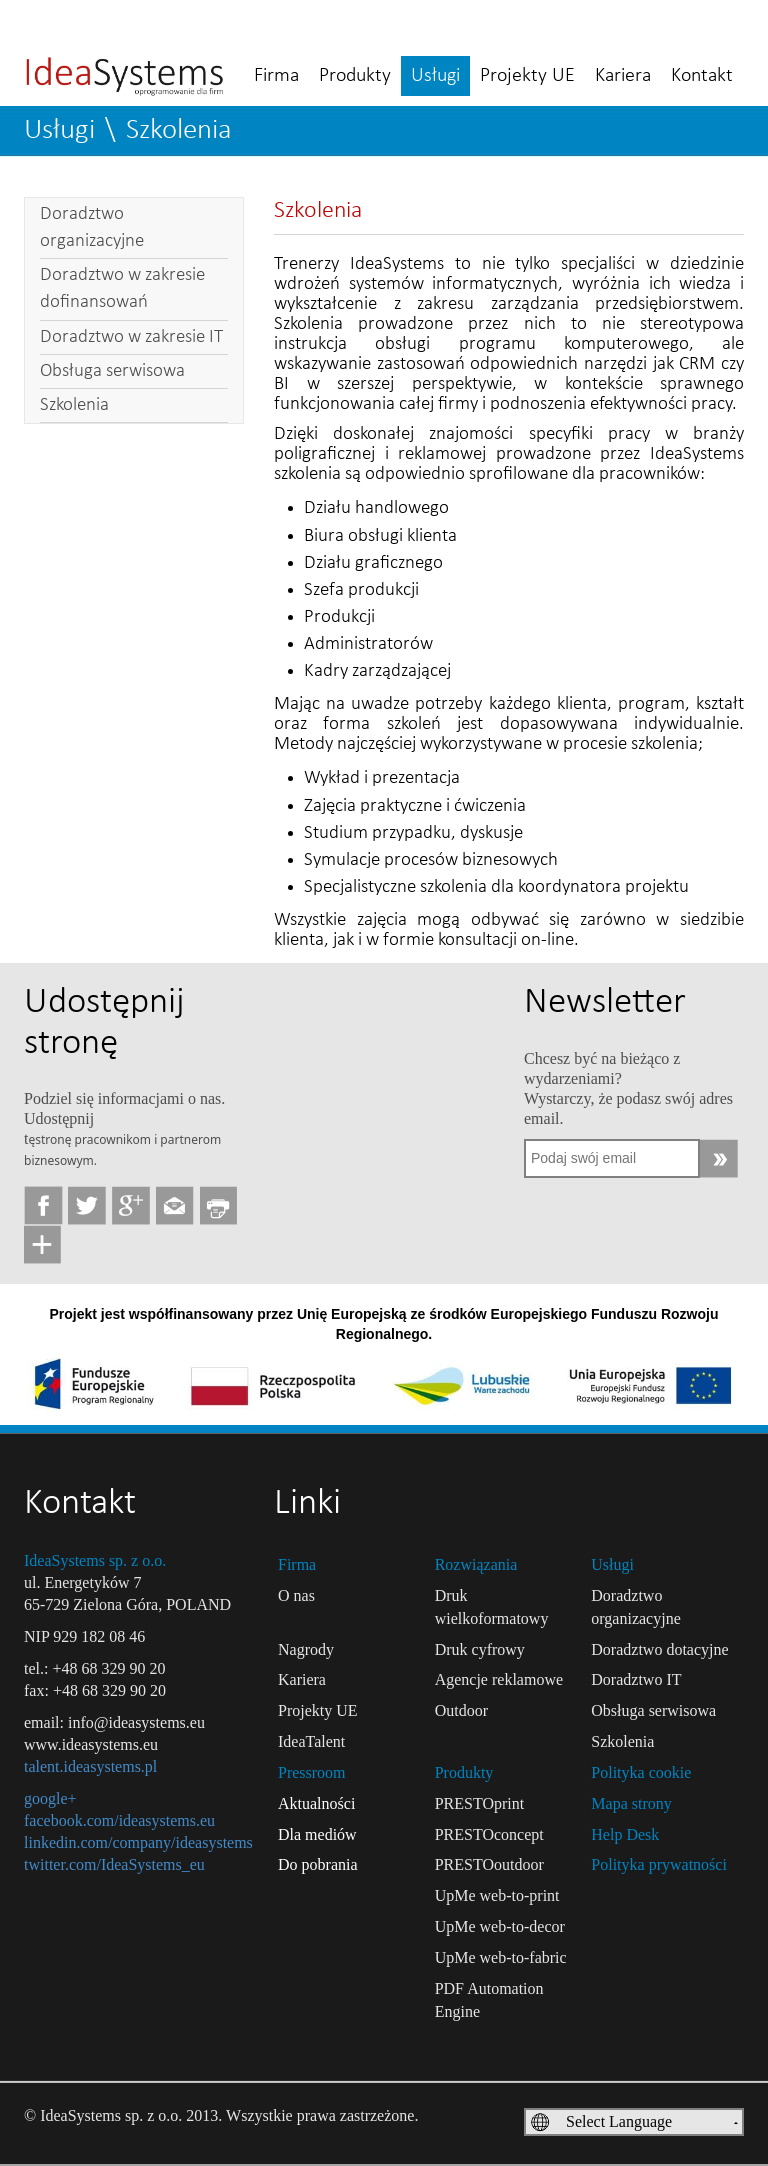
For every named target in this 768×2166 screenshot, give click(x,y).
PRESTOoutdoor (489, 1864)
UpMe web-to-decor (500, 1926)
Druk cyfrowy (480, 1649)
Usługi (435, 76)
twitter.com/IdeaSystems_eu (114, 1864)
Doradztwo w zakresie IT (131, 337)
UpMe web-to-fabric (501, 1957)
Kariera (623, 76)
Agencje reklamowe (499, 1679)
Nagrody (306, 1649)
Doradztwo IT (636, 1679)
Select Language (619, 2121)
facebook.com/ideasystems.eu (119, 1820)
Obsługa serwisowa (112, 371)
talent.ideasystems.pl (90, 1766)
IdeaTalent (311, 1741)
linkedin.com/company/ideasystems (138, 1842)
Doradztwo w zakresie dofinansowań (122, 289)
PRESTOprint (480, 1803)
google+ (50, 1798)
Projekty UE (527, 76)
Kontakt (702, 76)
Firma (276, 76)
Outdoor (461, 1710)
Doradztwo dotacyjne (659, 1649)
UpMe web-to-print (497, 1895)
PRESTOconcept (489, 1834)
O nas (296, 1595)
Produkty (355, 76)
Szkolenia (179, 130)
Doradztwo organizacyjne (92, 228)
